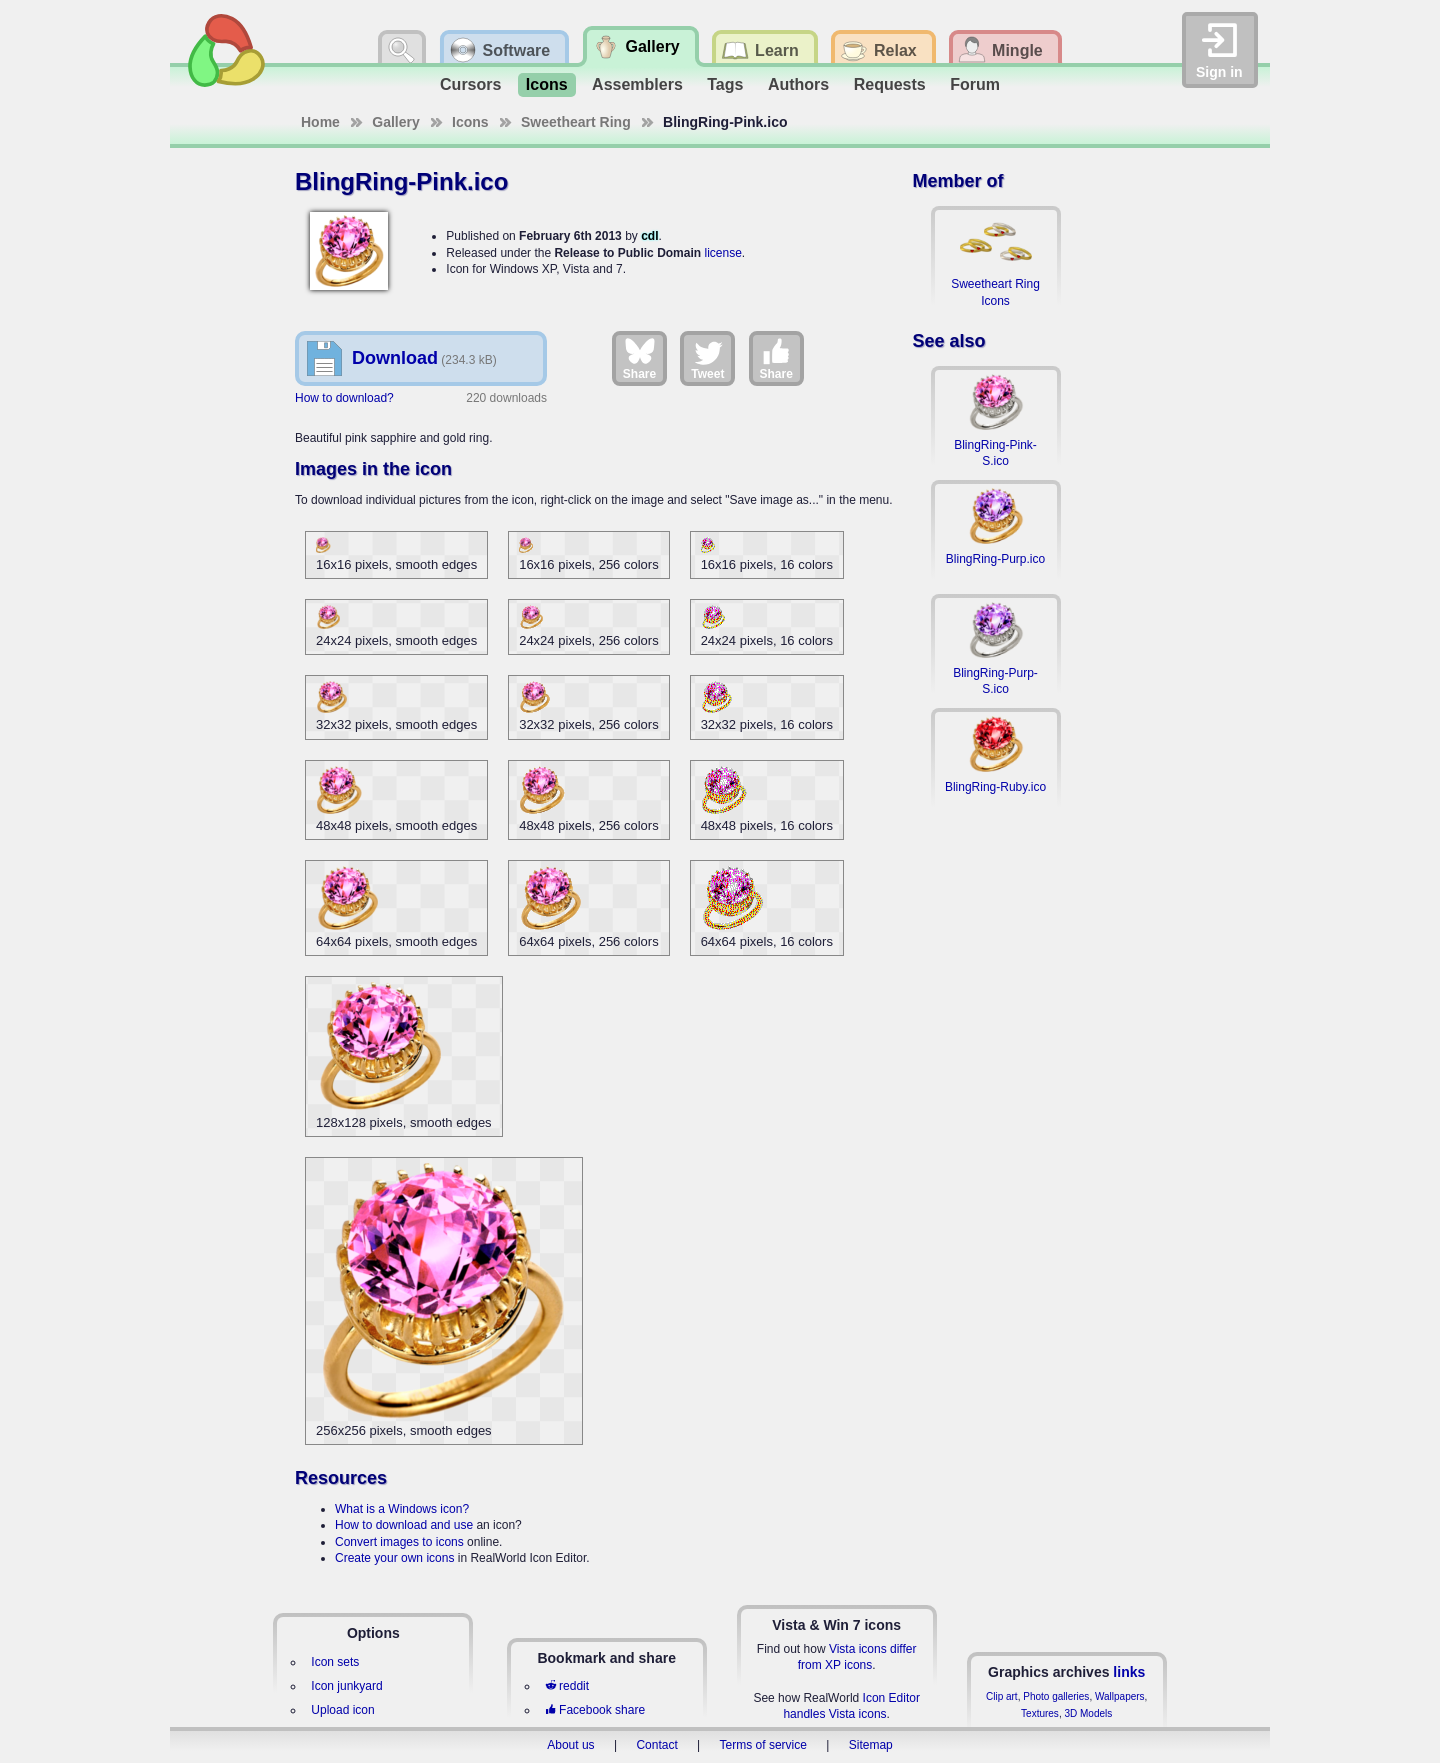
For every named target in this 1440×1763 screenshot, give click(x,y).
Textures (1040, 1713)
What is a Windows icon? (402, 1509)
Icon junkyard (346, 1686)
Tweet (707, 358)
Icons (547, 84)
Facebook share (595, 1710)
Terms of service (763, 1745)
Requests (890, 84)
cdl (649, 236)
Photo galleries (1056, 1696)
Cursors (470, 84)
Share (639, 358)
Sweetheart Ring (576, 122)
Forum (975, 84)
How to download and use (404, 1525)
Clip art (1002, 1696)
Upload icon (342, 1710)
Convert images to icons (399, 1542)
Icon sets (335, 1662)
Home (320, 122)
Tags (725, 84)
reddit (567, 1686)
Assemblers (637, 84)
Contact (656, 1745)
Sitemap (871, 1745)
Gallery (395, 122)
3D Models (1088, 1713)
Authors (798, 84)
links (1129, 1672)
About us (570, 1745)
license (722, 253)
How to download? (344, 398)
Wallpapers (1120, 1696)
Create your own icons (394, 1558)
